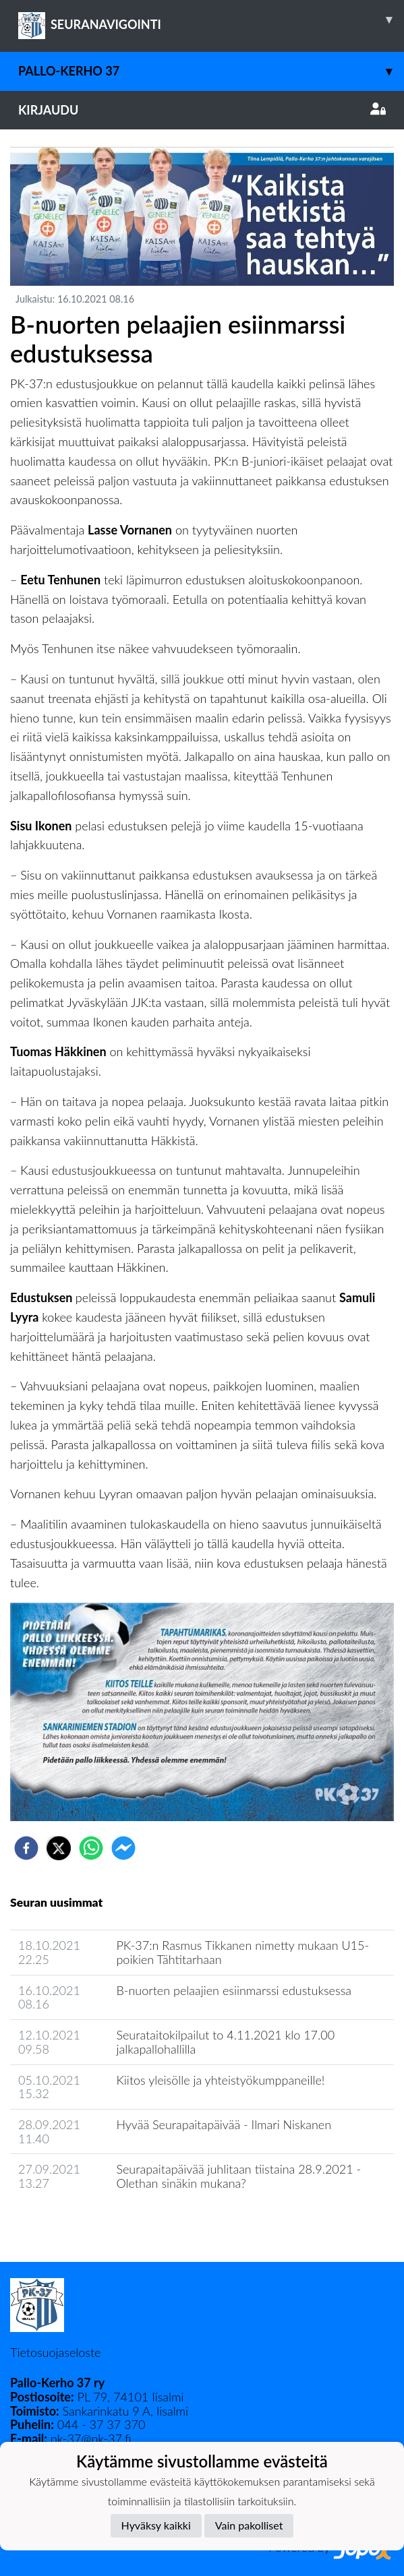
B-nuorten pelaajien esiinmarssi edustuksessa (233, 1990)
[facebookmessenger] (123, 1848)
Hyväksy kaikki (156, 2525)
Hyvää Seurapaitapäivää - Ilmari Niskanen (223, 2124)
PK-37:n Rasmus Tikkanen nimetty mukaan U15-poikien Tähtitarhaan (242, 1952)
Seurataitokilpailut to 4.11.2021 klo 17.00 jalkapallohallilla (225, 2041)
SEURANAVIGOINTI (211, 19)
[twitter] (59, 1848)
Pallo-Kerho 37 (211, 71)
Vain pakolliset (249, 2525)
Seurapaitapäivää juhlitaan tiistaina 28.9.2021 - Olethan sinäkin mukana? (238, 2175)
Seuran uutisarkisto (69, 2221)
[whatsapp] (91, 1848)
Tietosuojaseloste (55, 2352)
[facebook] (26, 1848)
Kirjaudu (202, 109)
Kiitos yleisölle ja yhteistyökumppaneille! (220, 2080)
